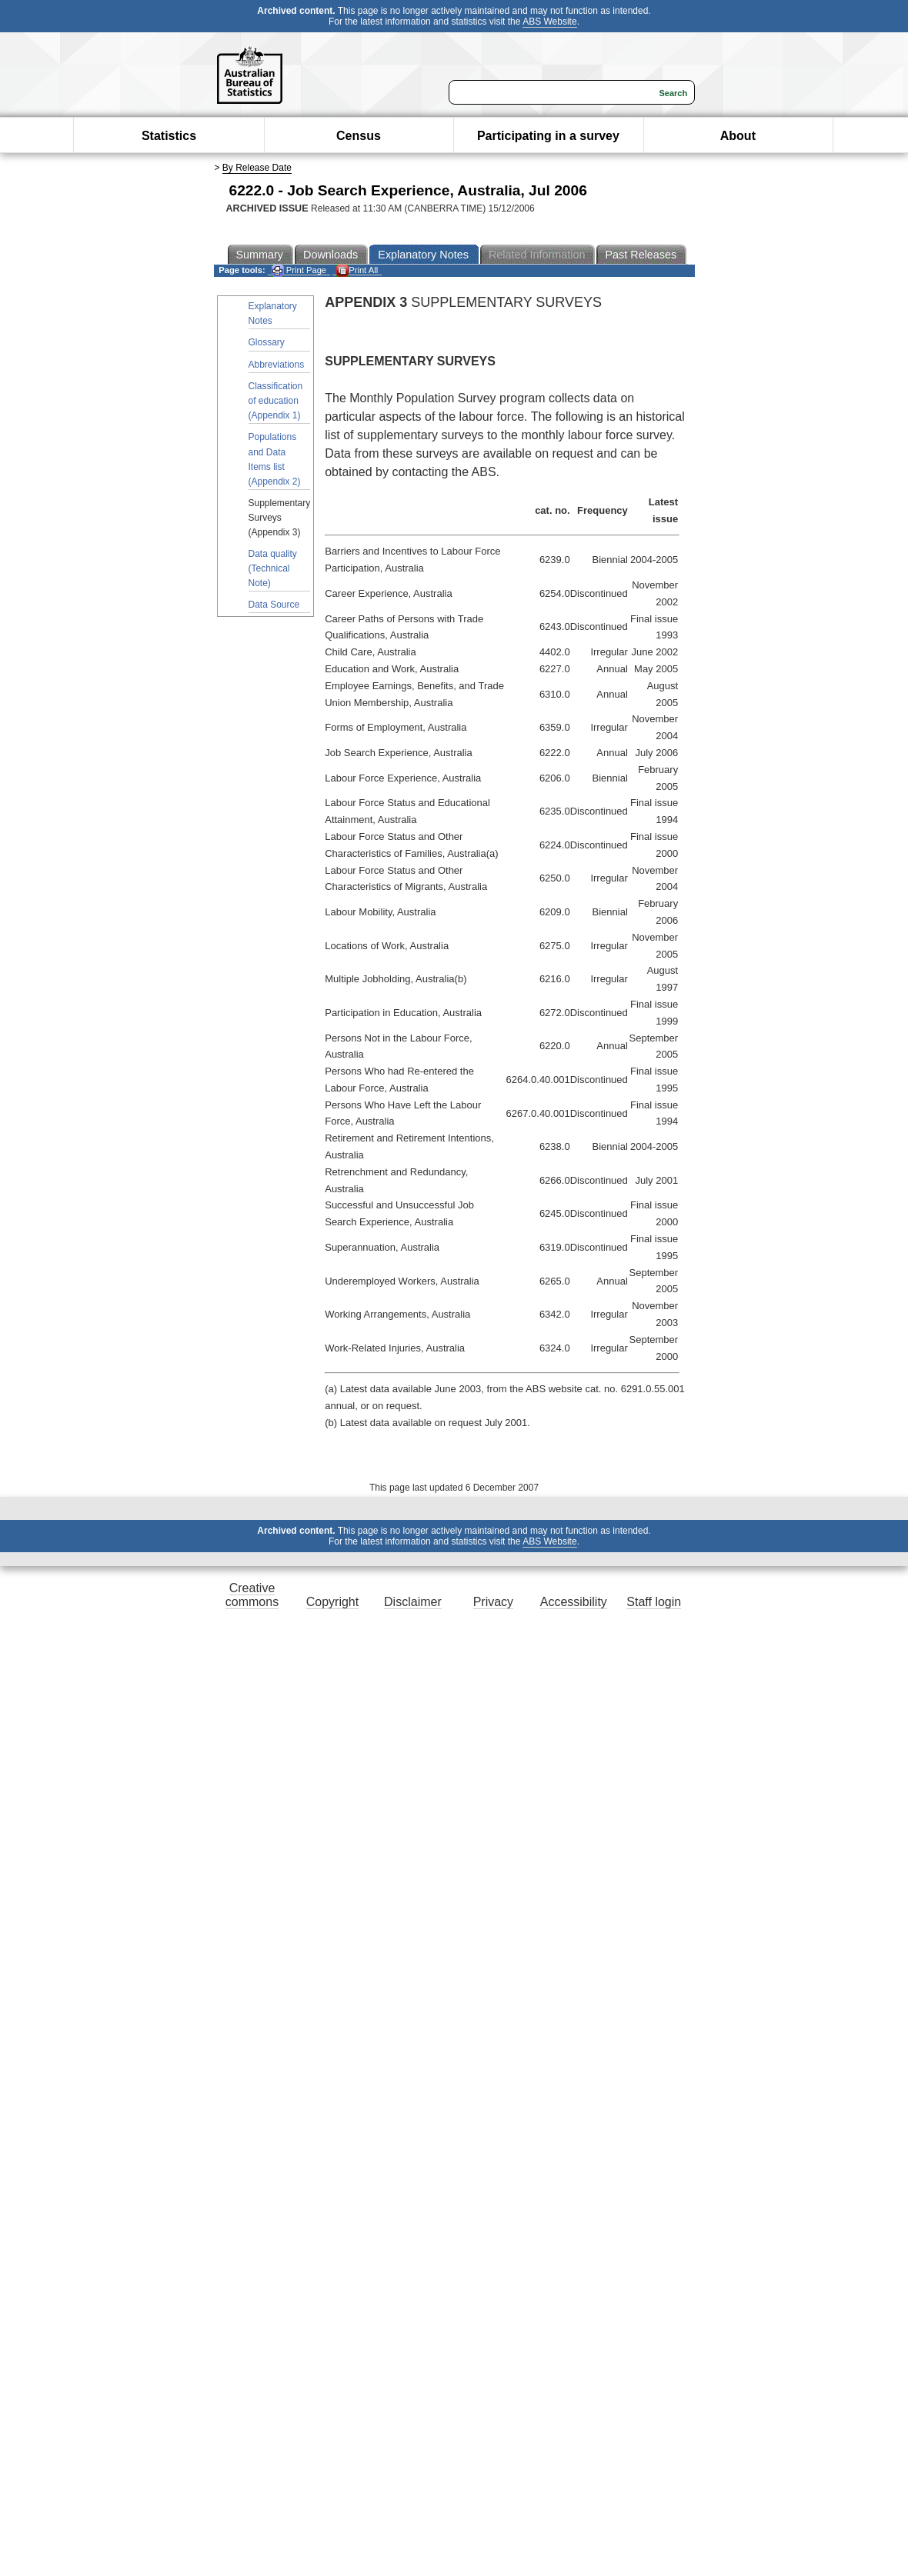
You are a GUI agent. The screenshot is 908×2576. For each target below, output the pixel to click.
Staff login (653, 1601)
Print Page (299, 270)
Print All (357, 270)
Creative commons (252, 1594)
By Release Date (257, 167)
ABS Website (549, 21)
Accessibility (573, 1601)
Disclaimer (413, 1601)
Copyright (332, 1601)
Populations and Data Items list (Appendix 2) (275, 459)
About (738, 135)
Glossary (267, 342)
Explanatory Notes (273, 313)
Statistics (169, 135)
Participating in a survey (548, 135)
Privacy (493, 1601)
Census (358, 135)
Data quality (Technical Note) (273, 568)
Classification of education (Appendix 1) (276, 401)
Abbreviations (277, 364)
